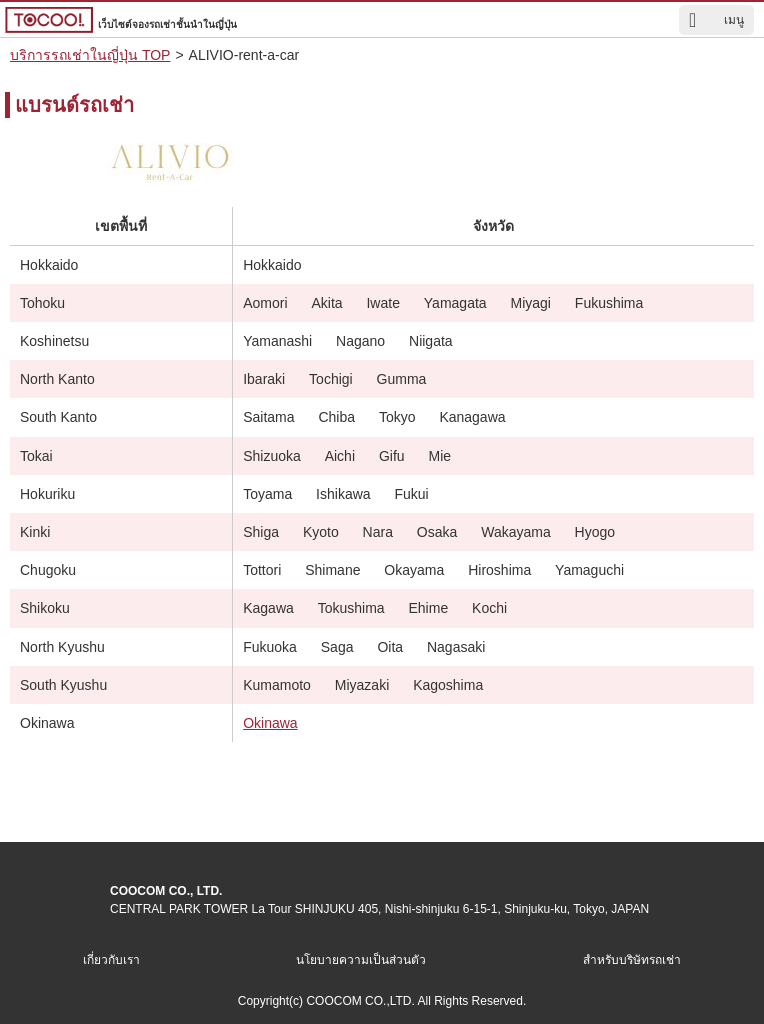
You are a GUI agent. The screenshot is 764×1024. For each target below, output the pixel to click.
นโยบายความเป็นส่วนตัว (361, 960)
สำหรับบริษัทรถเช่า (632, 960)
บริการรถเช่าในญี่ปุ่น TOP (90, 55)
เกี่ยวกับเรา (111, 960)
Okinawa (270, 723)
